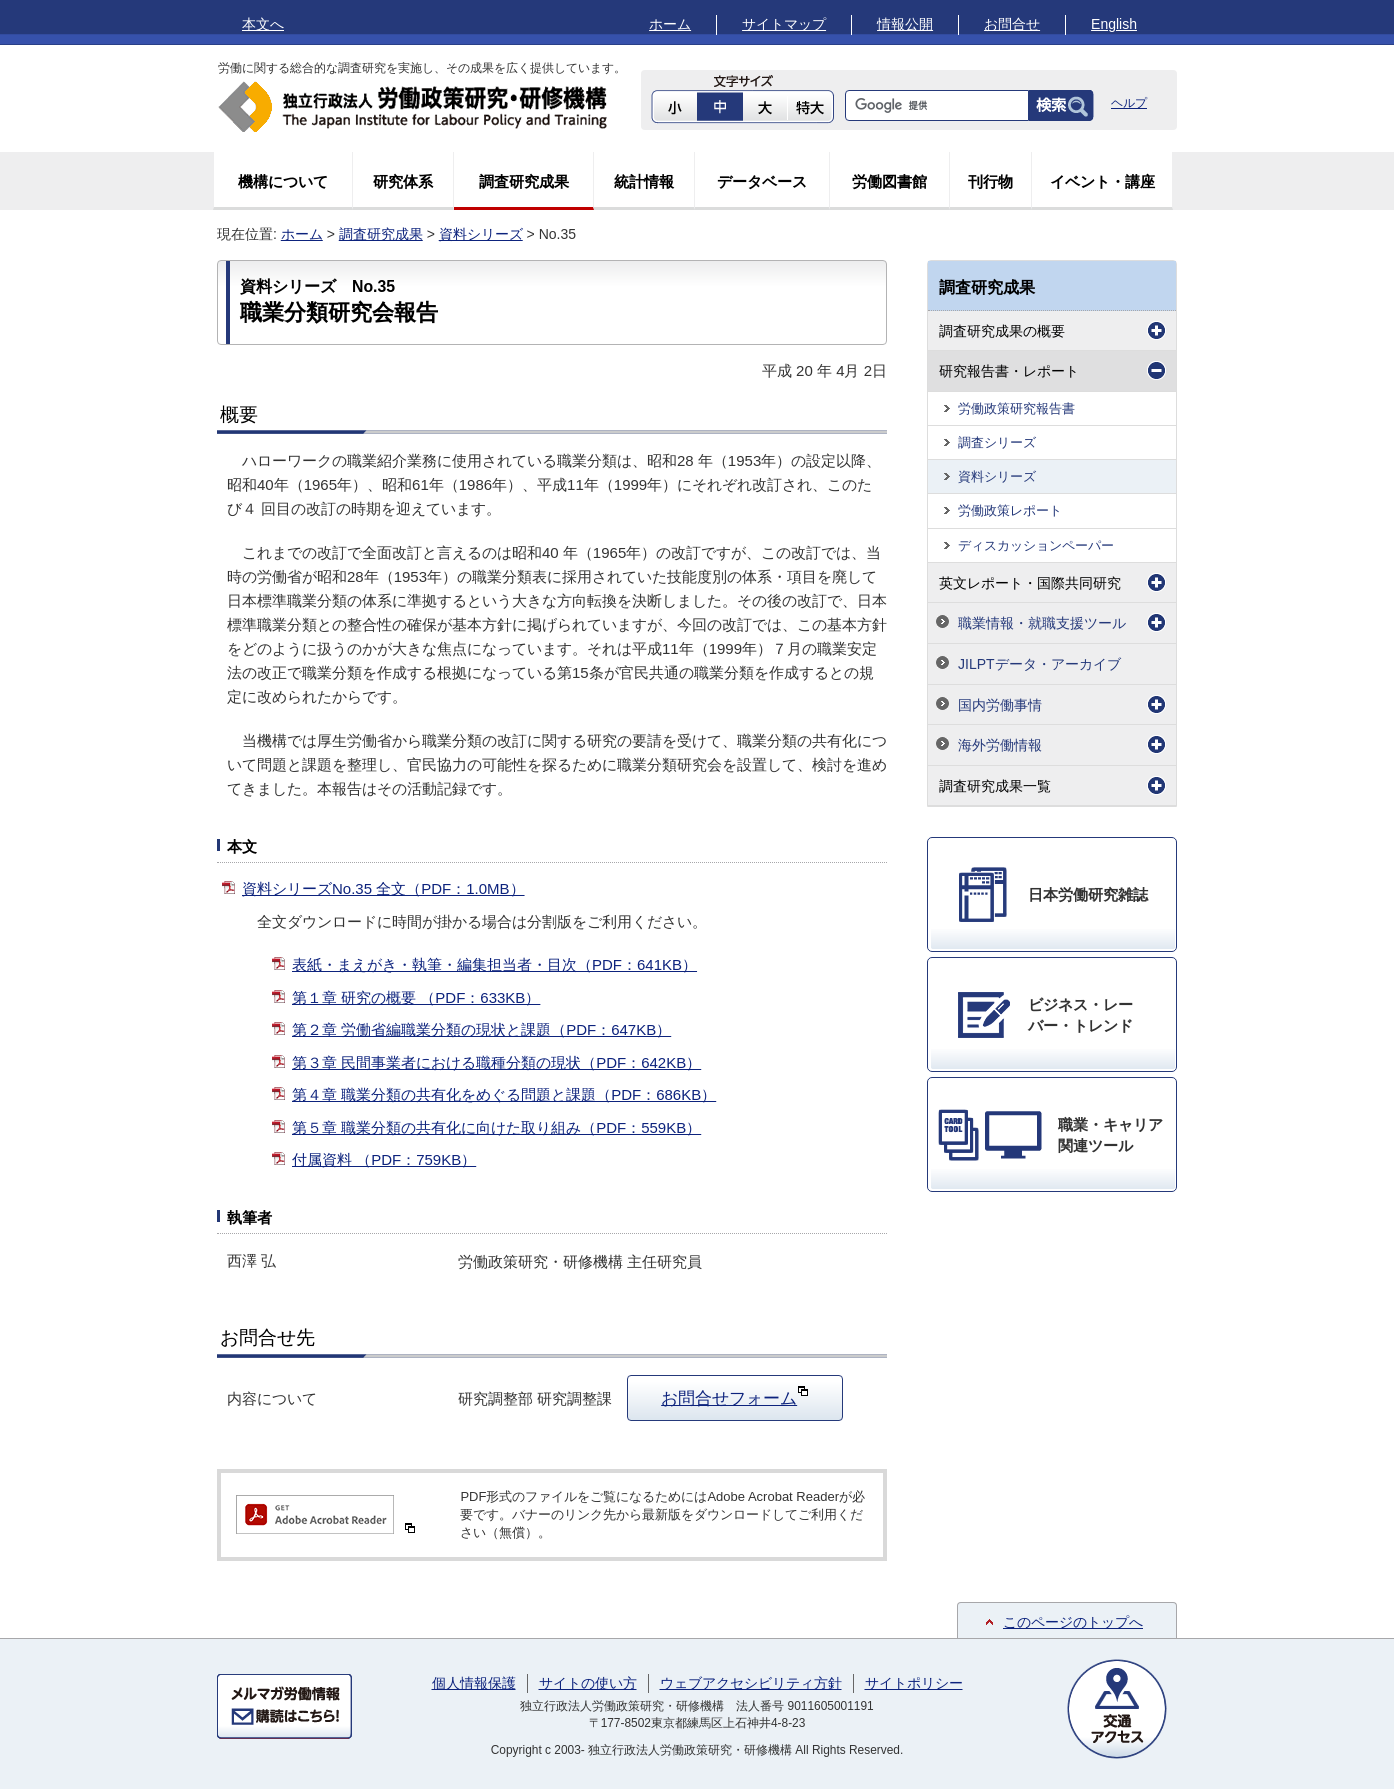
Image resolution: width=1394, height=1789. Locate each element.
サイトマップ (784, 24)
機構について (283, 181)
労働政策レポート (1010, 510)
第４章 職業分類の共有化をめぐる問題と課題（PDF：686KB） (504, 1094)
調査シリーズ (997, 442)
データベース (762, 181)
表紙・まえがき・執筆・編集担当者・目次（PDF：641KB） (494, 964)
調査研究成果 (524, 181)
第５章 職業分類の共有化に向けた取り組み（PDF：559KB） (496, 1127)
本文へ (263, 24)
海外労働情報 (1000, 745)
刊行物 (990, 181)
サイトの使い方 (588, 1683)
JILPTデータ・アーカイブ (1039, 664)
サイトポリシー (914, 1683)
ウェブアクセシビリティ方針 (751, 1683)
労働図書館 (889, 181)
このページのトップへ (1073, 1622)
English (1114, 24)
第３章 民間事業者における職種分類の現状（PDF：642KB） (496, 1062)
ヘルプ (1129, 103)
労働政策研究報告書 (1016, 408)
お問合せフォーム (735, 1396)
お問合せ (1012, 24)
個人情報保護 (474, 1683)
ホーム (670, 24)
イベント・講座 (1102, 181)
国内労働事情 (1000, 705)
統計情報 (644, 181)
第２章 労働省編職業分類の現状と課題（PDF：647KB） (481, 1029)
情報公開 (905, 24)
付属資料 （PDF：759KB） (384, 1159)
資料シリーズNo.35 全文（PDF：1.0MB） (383, 888)
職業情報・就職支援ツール (1042, 623)
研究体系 (403, 181)
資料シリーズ (481, 234)
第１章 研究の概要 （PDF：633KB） (416, 997)
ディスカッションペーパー (1036, 545)
